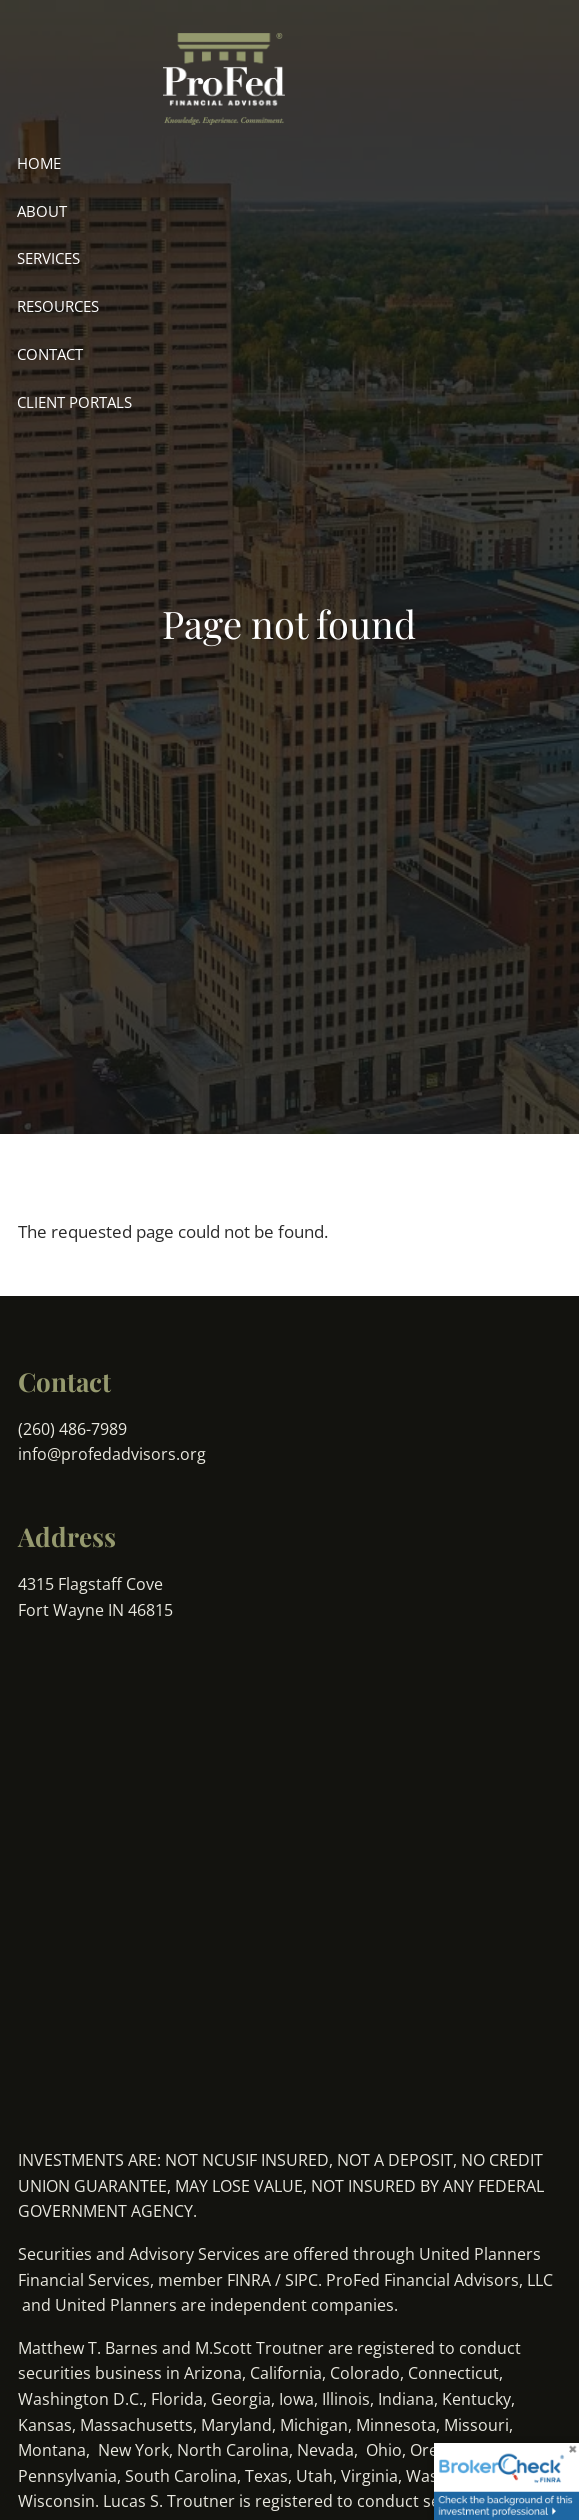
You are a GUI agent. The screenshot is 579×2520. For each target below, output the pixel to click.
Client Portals (74, 402)
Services (48, 258)
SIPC (301, 2280)
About (42, 211)
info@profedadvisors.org (112, 1454)
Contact (50, 354)
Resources (58, 306)
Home (39, 163)
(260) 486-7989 (74, 1429)
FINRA (249, 2280)
